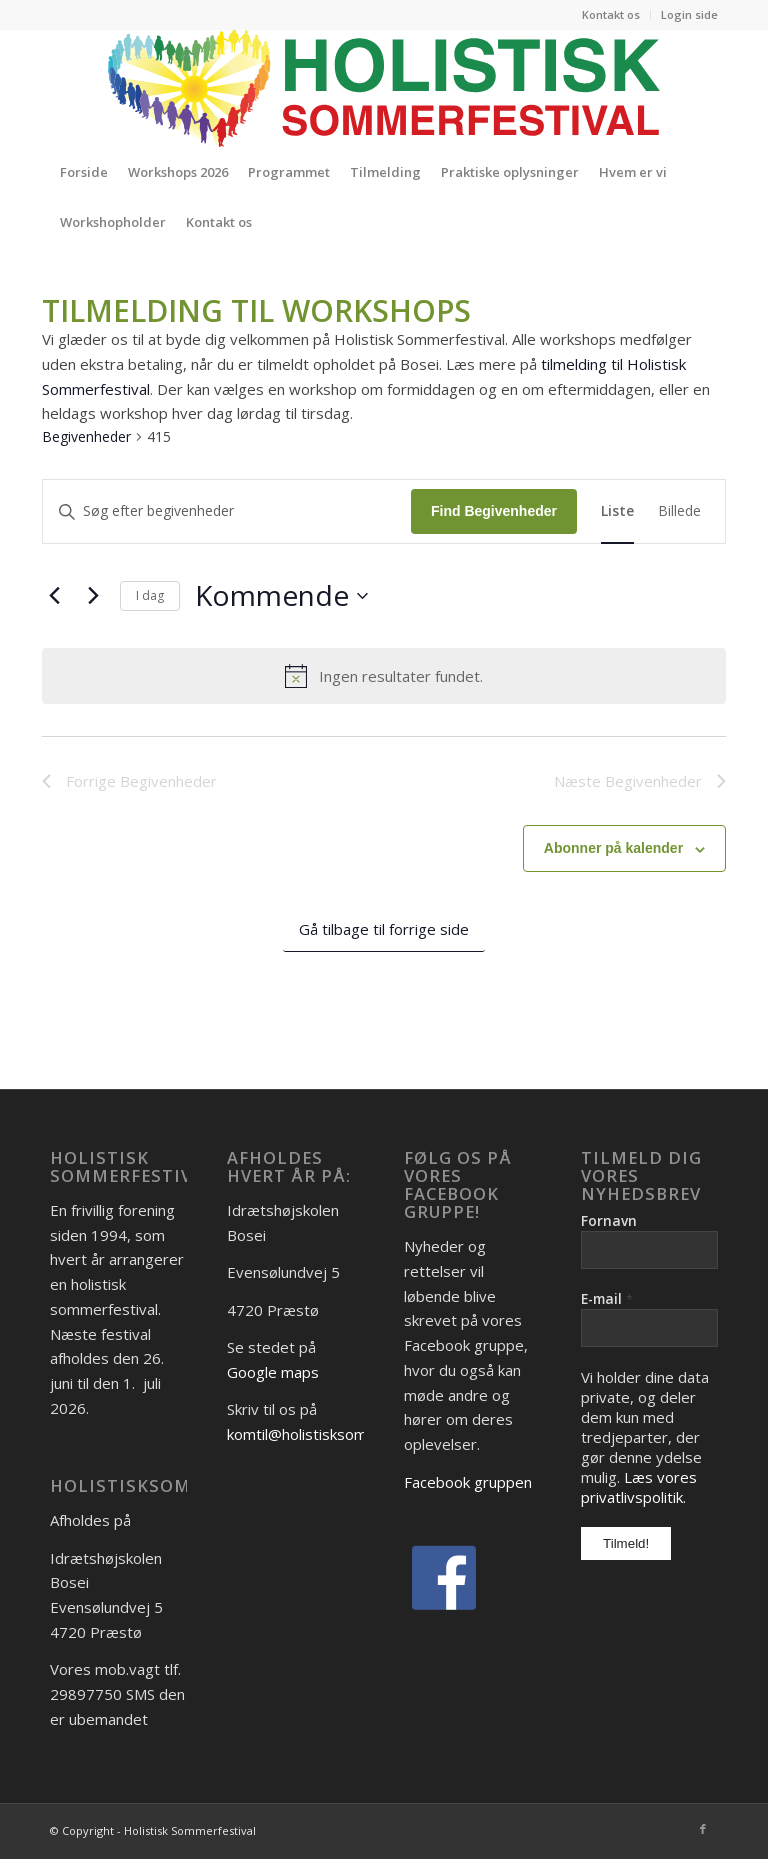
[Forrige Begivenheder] (54, 596)
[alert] (384, 676)
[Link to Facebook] (703, 1829)
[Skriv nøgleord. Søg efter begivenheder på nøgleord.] (227, 511)
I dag (150, 595)
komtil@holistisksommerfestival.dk (345, 1434)
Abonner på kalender (613, 848)
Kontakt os (611, 14)
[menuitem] (611, 15)
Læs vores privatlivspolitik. (639, 1487)
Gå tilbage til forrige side (384, 929)
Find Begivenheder (494, 511)
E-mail (607, 1298)
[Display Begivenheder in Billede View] (679, 511)
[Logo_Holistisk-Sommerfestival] (384, 88)
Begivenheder (86, 436)
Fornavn (609, 1220)
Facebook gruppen (468, 1482)
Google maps (273, 1372)
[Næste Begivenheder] (93, 596)
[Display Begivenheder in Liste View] (617, 511)
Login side (689, 14)
